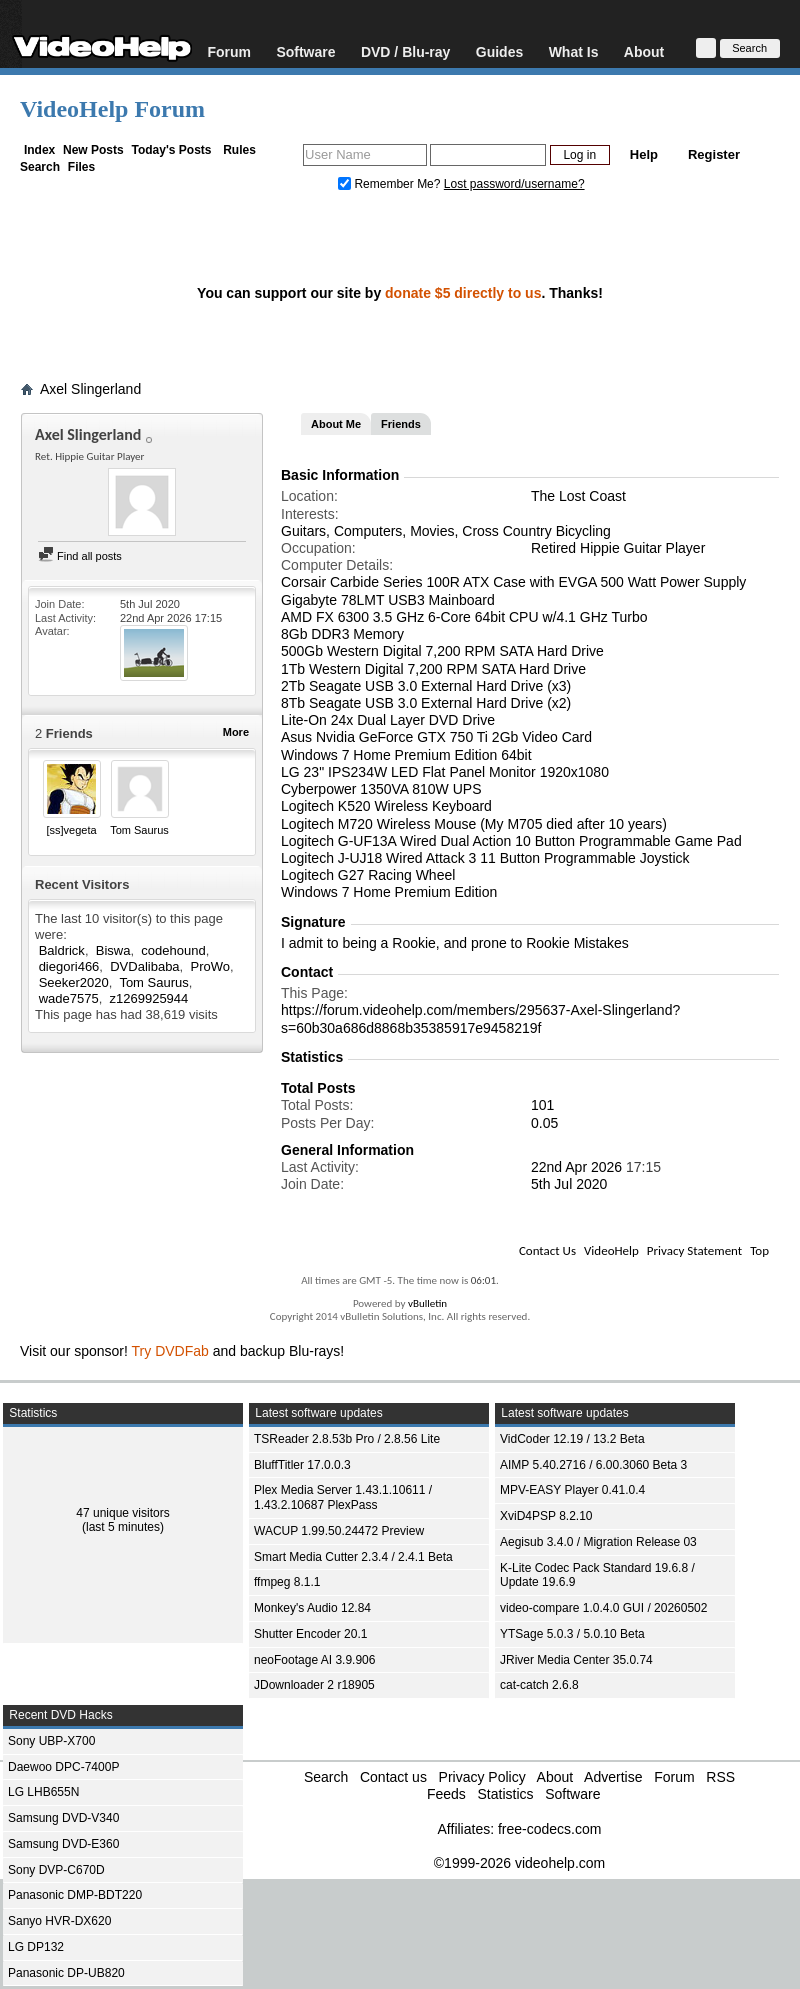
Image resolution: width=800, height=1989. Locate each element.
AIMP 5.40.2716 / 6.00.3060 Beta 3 (593, 1465)
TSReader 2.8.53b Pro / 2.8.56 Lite (347, 1439)
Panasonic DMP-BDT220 (75, 1895)
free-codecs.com (549, 1829)
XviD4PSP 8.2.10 (546, 1516)
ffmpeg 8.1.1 (287, 1582)
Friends (401, 424)
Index (39, 150)
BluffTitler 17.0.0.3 (302, 1465)
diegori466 (69, 966)
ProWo (210, 966)
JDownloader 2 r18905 (314, 1685)
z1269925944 (149, 998)
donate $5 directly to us (463, 293)
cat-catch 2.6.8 (539, 1685)
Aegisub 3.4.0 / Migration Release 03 (598, 1542)
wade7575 (69, 998)
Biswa (113, 950)
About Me (336, 424)
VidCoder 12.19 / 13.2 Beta (572, 1439)
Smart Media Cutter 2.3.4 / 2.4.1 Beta (353, 1557)
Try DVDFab (170, 1351)
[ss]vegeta (71, 830)
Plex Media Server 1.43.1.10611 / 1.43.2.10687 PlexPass (343, 1497)
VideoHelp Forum (112, 109)
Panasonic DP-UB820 (66, 1973)
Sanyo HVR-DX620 (59, 1921)
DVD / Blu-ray (405, 51)
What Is (574, 51)
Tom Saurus (139, 830)
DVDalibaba (144, 966)
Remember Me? (391, 184)
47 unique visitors (122, 1513)
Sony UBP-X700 (51, 1741)
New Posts (93, 150)
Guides (499, 51)
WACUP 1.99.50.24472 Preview (339, 1531)
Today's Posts (171, 150)
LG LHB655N (43, 1792)
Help (644, 154)
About (644, 51)
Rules (239, 150)
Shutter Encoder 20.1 (310, 1634)
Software (305, 51)
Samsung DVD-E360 (63, 1844)
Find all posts (80, 556)
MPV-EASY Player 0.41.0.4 (572, 1490)
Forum (229, 51)
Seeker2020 (74, 982)
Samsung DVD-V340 (63, 1818)
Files (81, 167)
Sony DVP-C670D (56, 1870)
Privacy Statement (694, 1250)
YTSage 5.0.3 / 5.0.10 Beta (572, 1634)
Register (714, 154)
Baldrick (62, 950)
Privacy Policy (482, 1777)
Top (759, 1250)
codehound (173, 950)
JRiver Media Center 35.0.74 (576, 1660)
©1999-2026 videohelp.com (519, 1863)
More (236, 732)
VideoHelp (611, 1250)
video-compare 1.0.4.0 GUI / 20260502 (603, 1608)
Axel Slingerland (90, 389)
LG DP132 (36, 1947)
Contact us (393, 1777)
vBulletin (427, 1303)
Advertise (613, 1777)
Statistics (505, 1794)
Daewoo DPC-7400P (63, 1767)
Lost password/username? (514, 184)
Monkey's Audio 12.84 (312, 1608)
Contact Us (547, 1250)
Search (40, 167)
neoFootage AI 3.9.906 (314, 1660)
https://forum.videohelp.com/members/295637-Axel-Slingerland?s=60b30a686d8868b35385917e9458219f (480, 1018)
